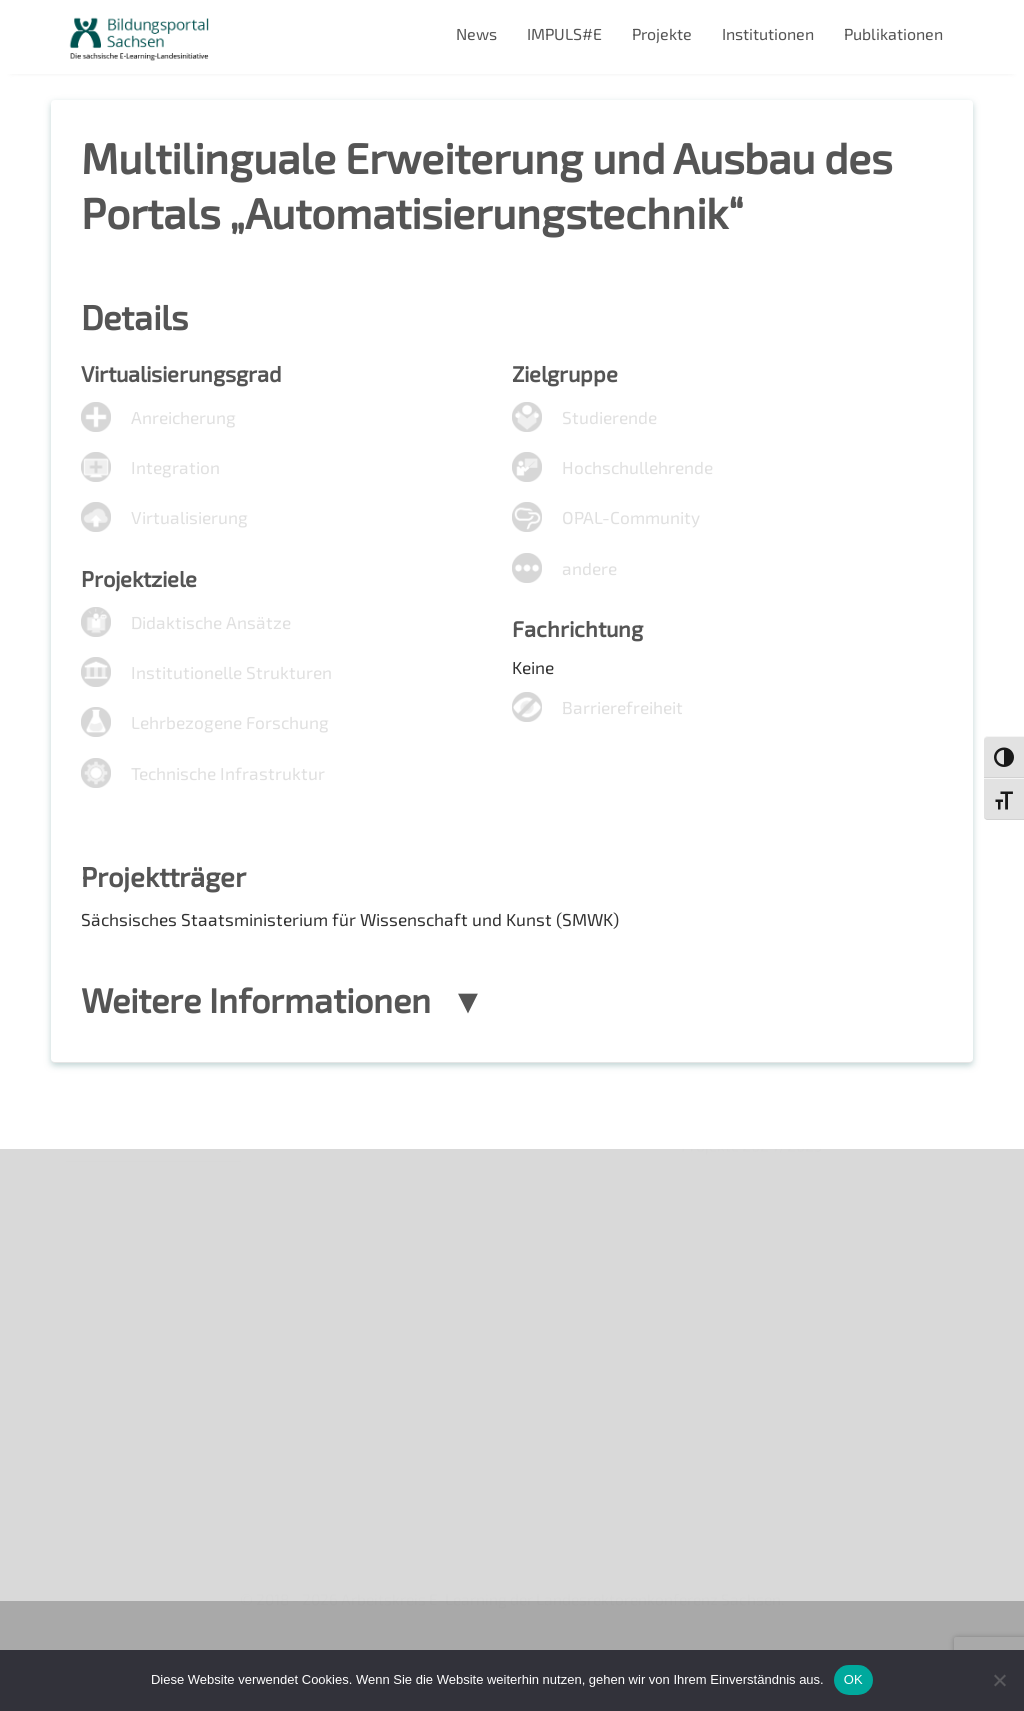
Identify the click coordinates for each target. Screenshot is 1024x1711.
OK (853, 1679)
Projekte (662, 33)
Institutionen (768, 33)
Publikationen (893, 33)
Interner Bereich (124, 1403)
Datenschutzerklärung (147, 1369)
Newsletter (107, 1232)
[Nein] (999, 1680)
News (476, 33)
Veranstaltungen (126, 1266)
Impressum (106, 1335)
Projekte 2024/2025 (755, 1519)
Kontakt (94, 1300)
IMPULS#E (564, 33)
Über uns (98, 1197)
